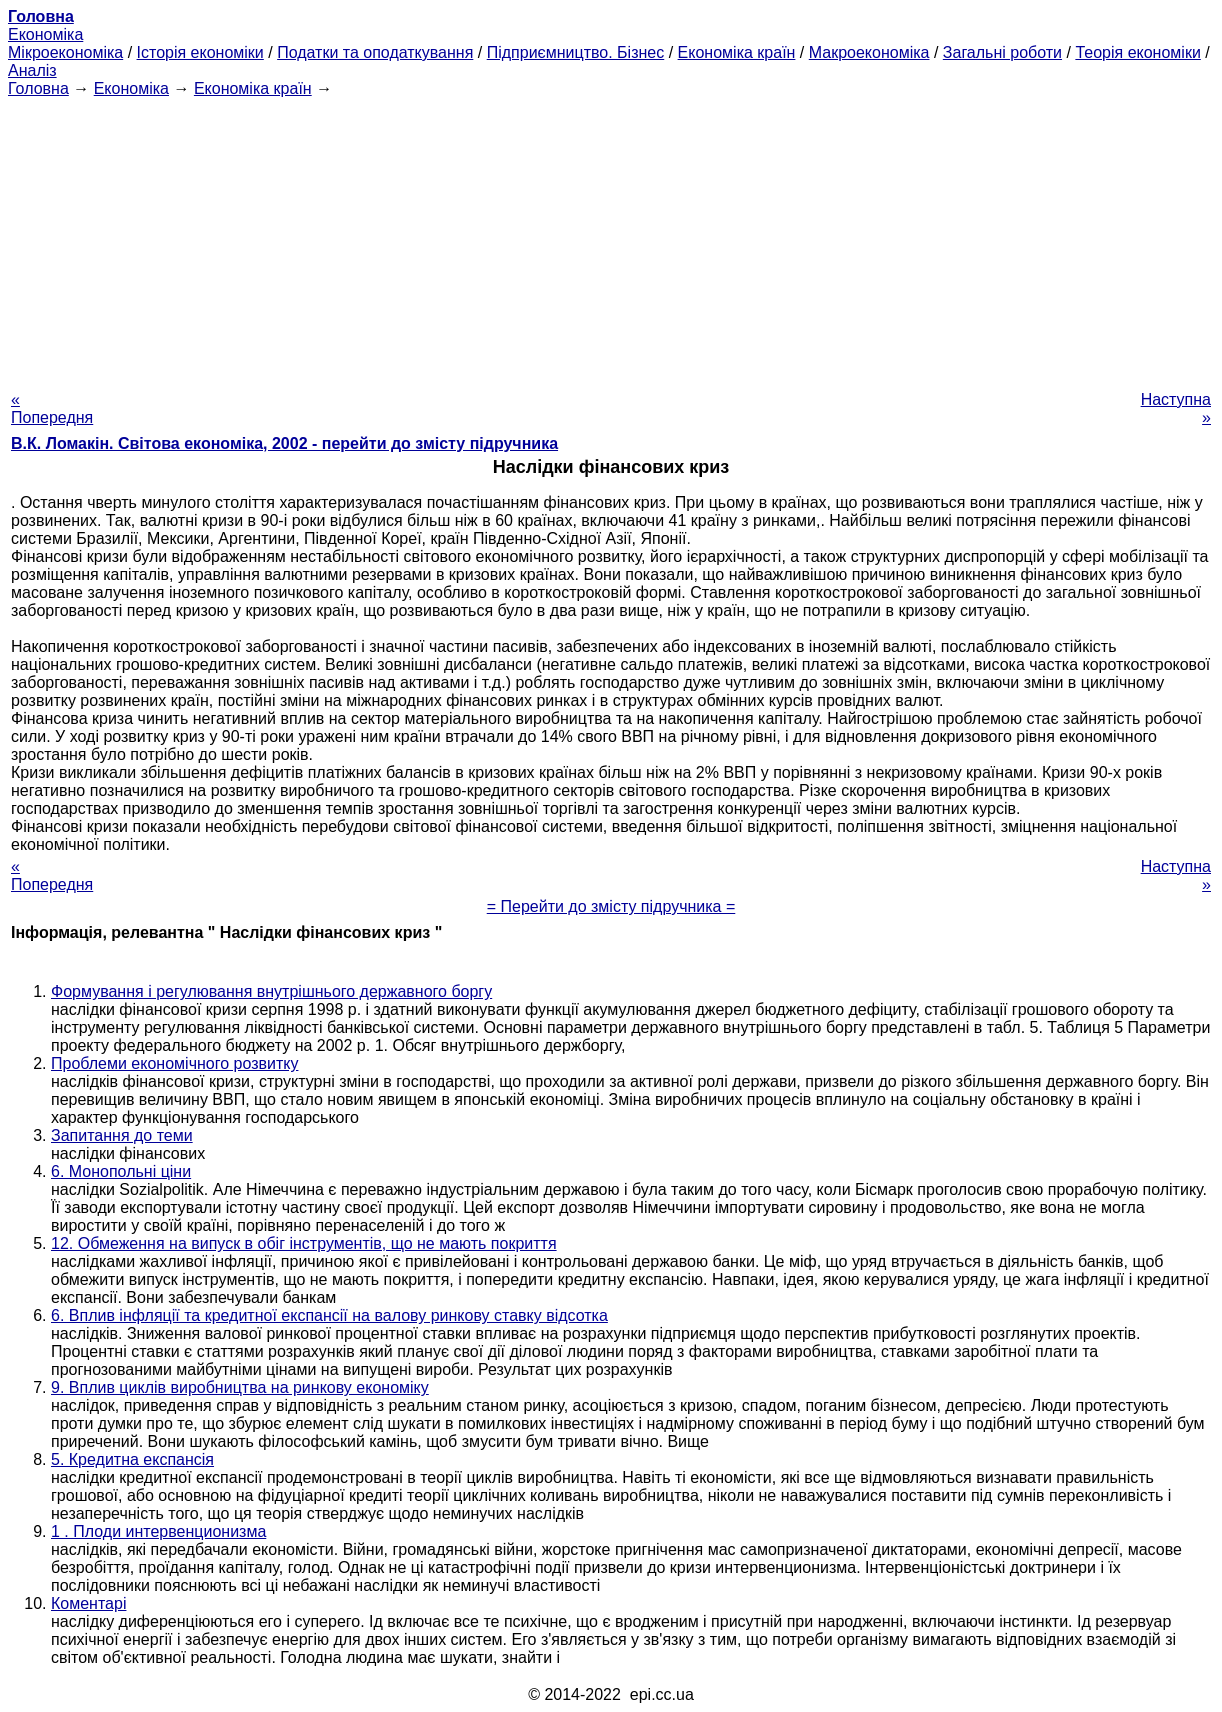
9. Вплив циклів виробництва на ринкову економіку (240, 1387)
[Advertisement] (611, 238)
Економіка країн (737, 52)
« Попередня (52, 408)
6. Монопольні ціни (121, 1171)
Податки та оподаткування (375, 52)
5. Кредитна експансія (132, 1459)
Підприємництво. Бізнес (576, 52)
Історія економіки (200, 52)
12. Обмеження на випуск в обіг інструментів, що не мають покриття (304, 1243)
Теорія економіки (1137, 52)
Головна (38, 88)
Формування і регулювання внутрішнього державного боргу (271, 991)
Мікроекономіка (65, 52)
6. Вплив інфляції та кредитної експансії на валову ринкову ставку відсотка (329, 1315)
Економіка (45, 34)
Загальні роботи (1002, 52)
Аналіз (32, 70)
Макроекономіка (869, 52)
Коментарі (88, 1603)
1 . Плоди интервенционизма (158, 1531)
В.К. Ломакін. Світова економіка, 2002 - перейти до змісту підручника (284, 443)
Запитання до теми (122, 1135)
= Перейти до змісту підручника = (611, 906)
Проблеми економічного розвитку (174, 1063)
